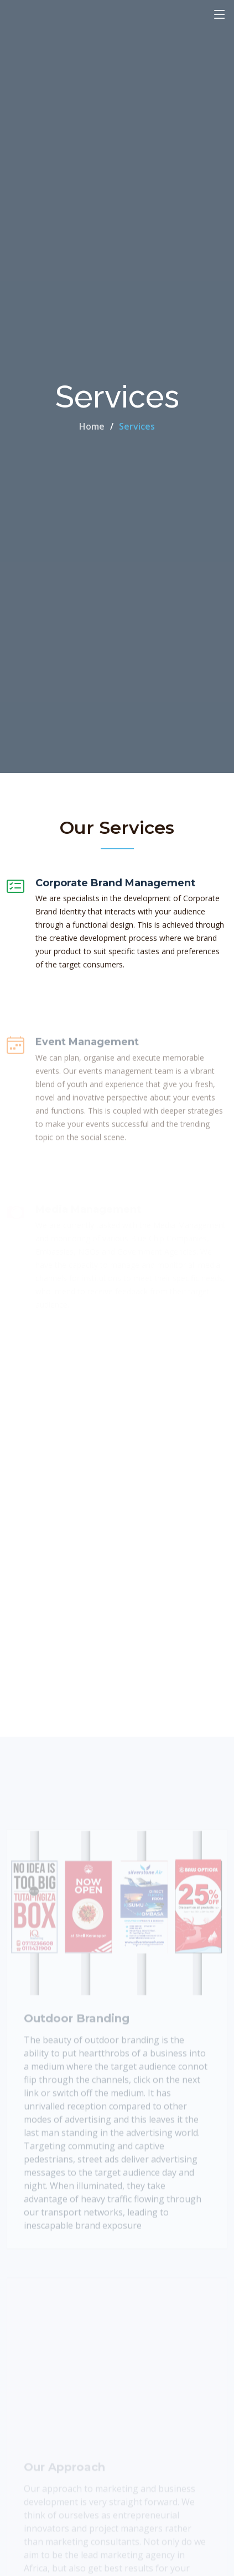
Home (92, 426)
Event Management (87, 1060)
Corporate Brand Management (115, 885)
